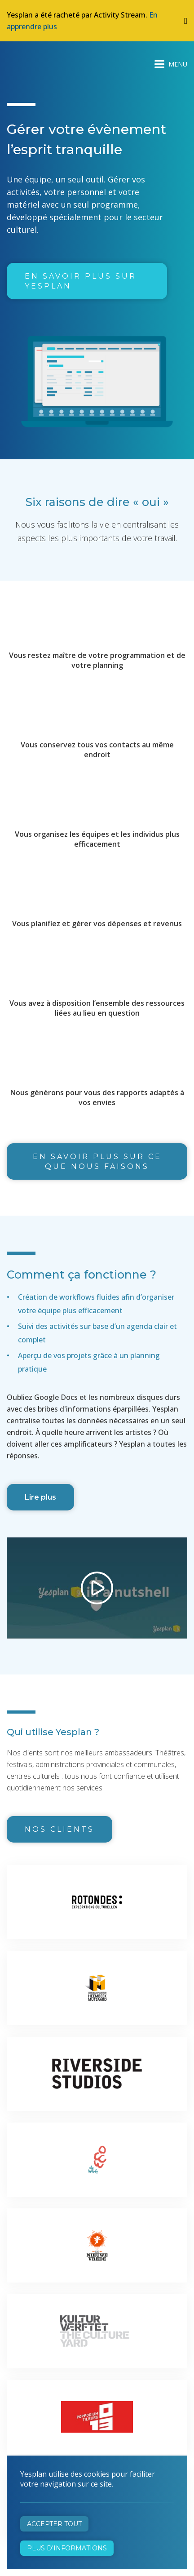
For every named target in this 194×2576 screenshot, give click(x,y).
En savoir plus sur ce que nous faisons (97, 1161)
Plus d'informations (67, 2548)
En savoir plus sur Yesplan (81, 281)
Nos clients (59, 1829)
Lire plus (40, 1497)
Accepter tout (54, 2524)
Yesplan (40, 62)
